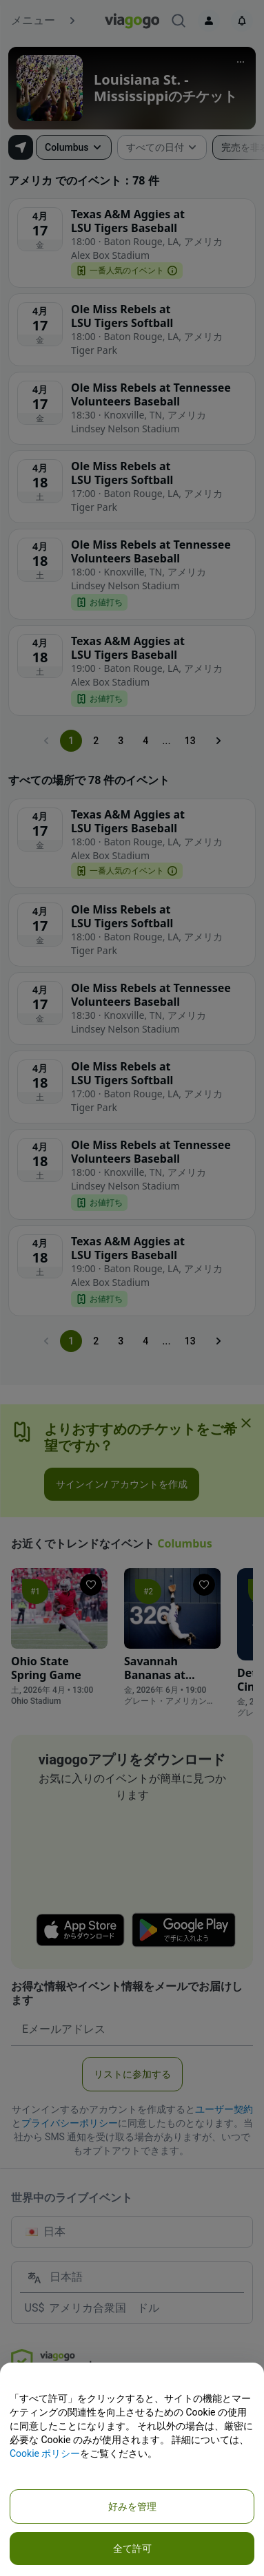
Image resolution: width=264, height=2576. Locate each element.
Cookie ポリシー (45, 2453)
